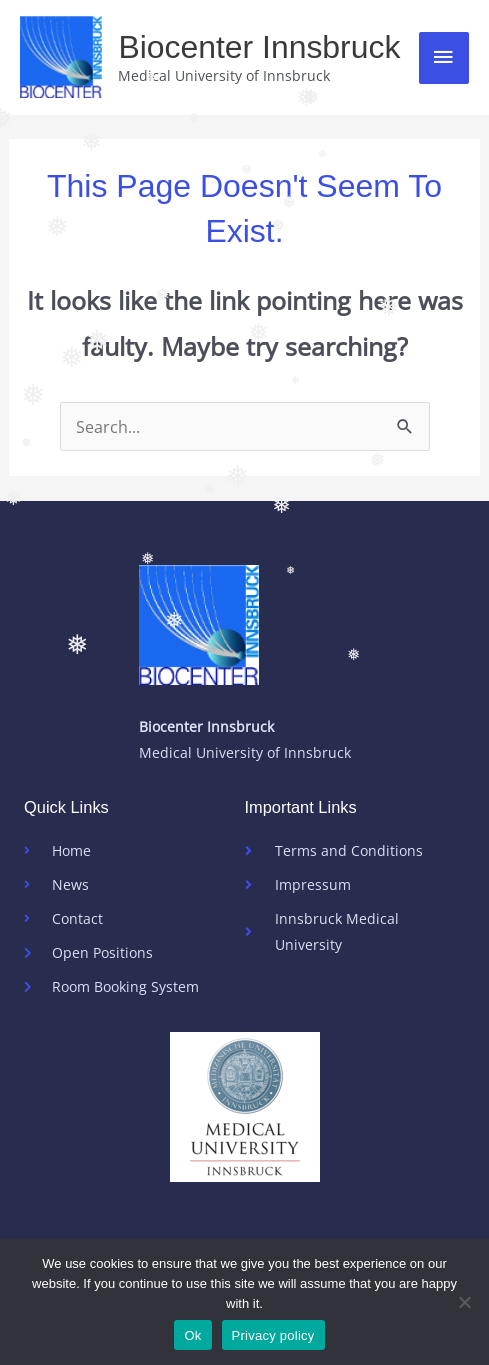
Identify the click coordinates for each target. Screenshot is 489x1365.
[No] (464, 1302)
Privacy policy (273, 1335)
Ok (192, 1335)
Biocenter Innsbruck (259, 47)
